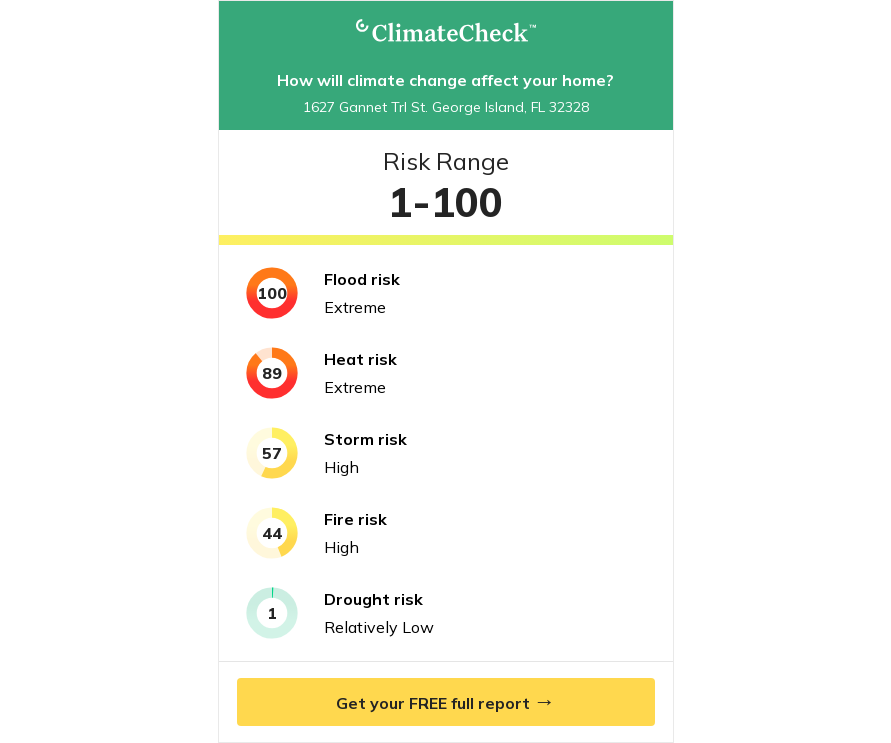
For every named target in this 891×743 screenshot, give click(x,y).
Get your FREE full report (446, 701)
